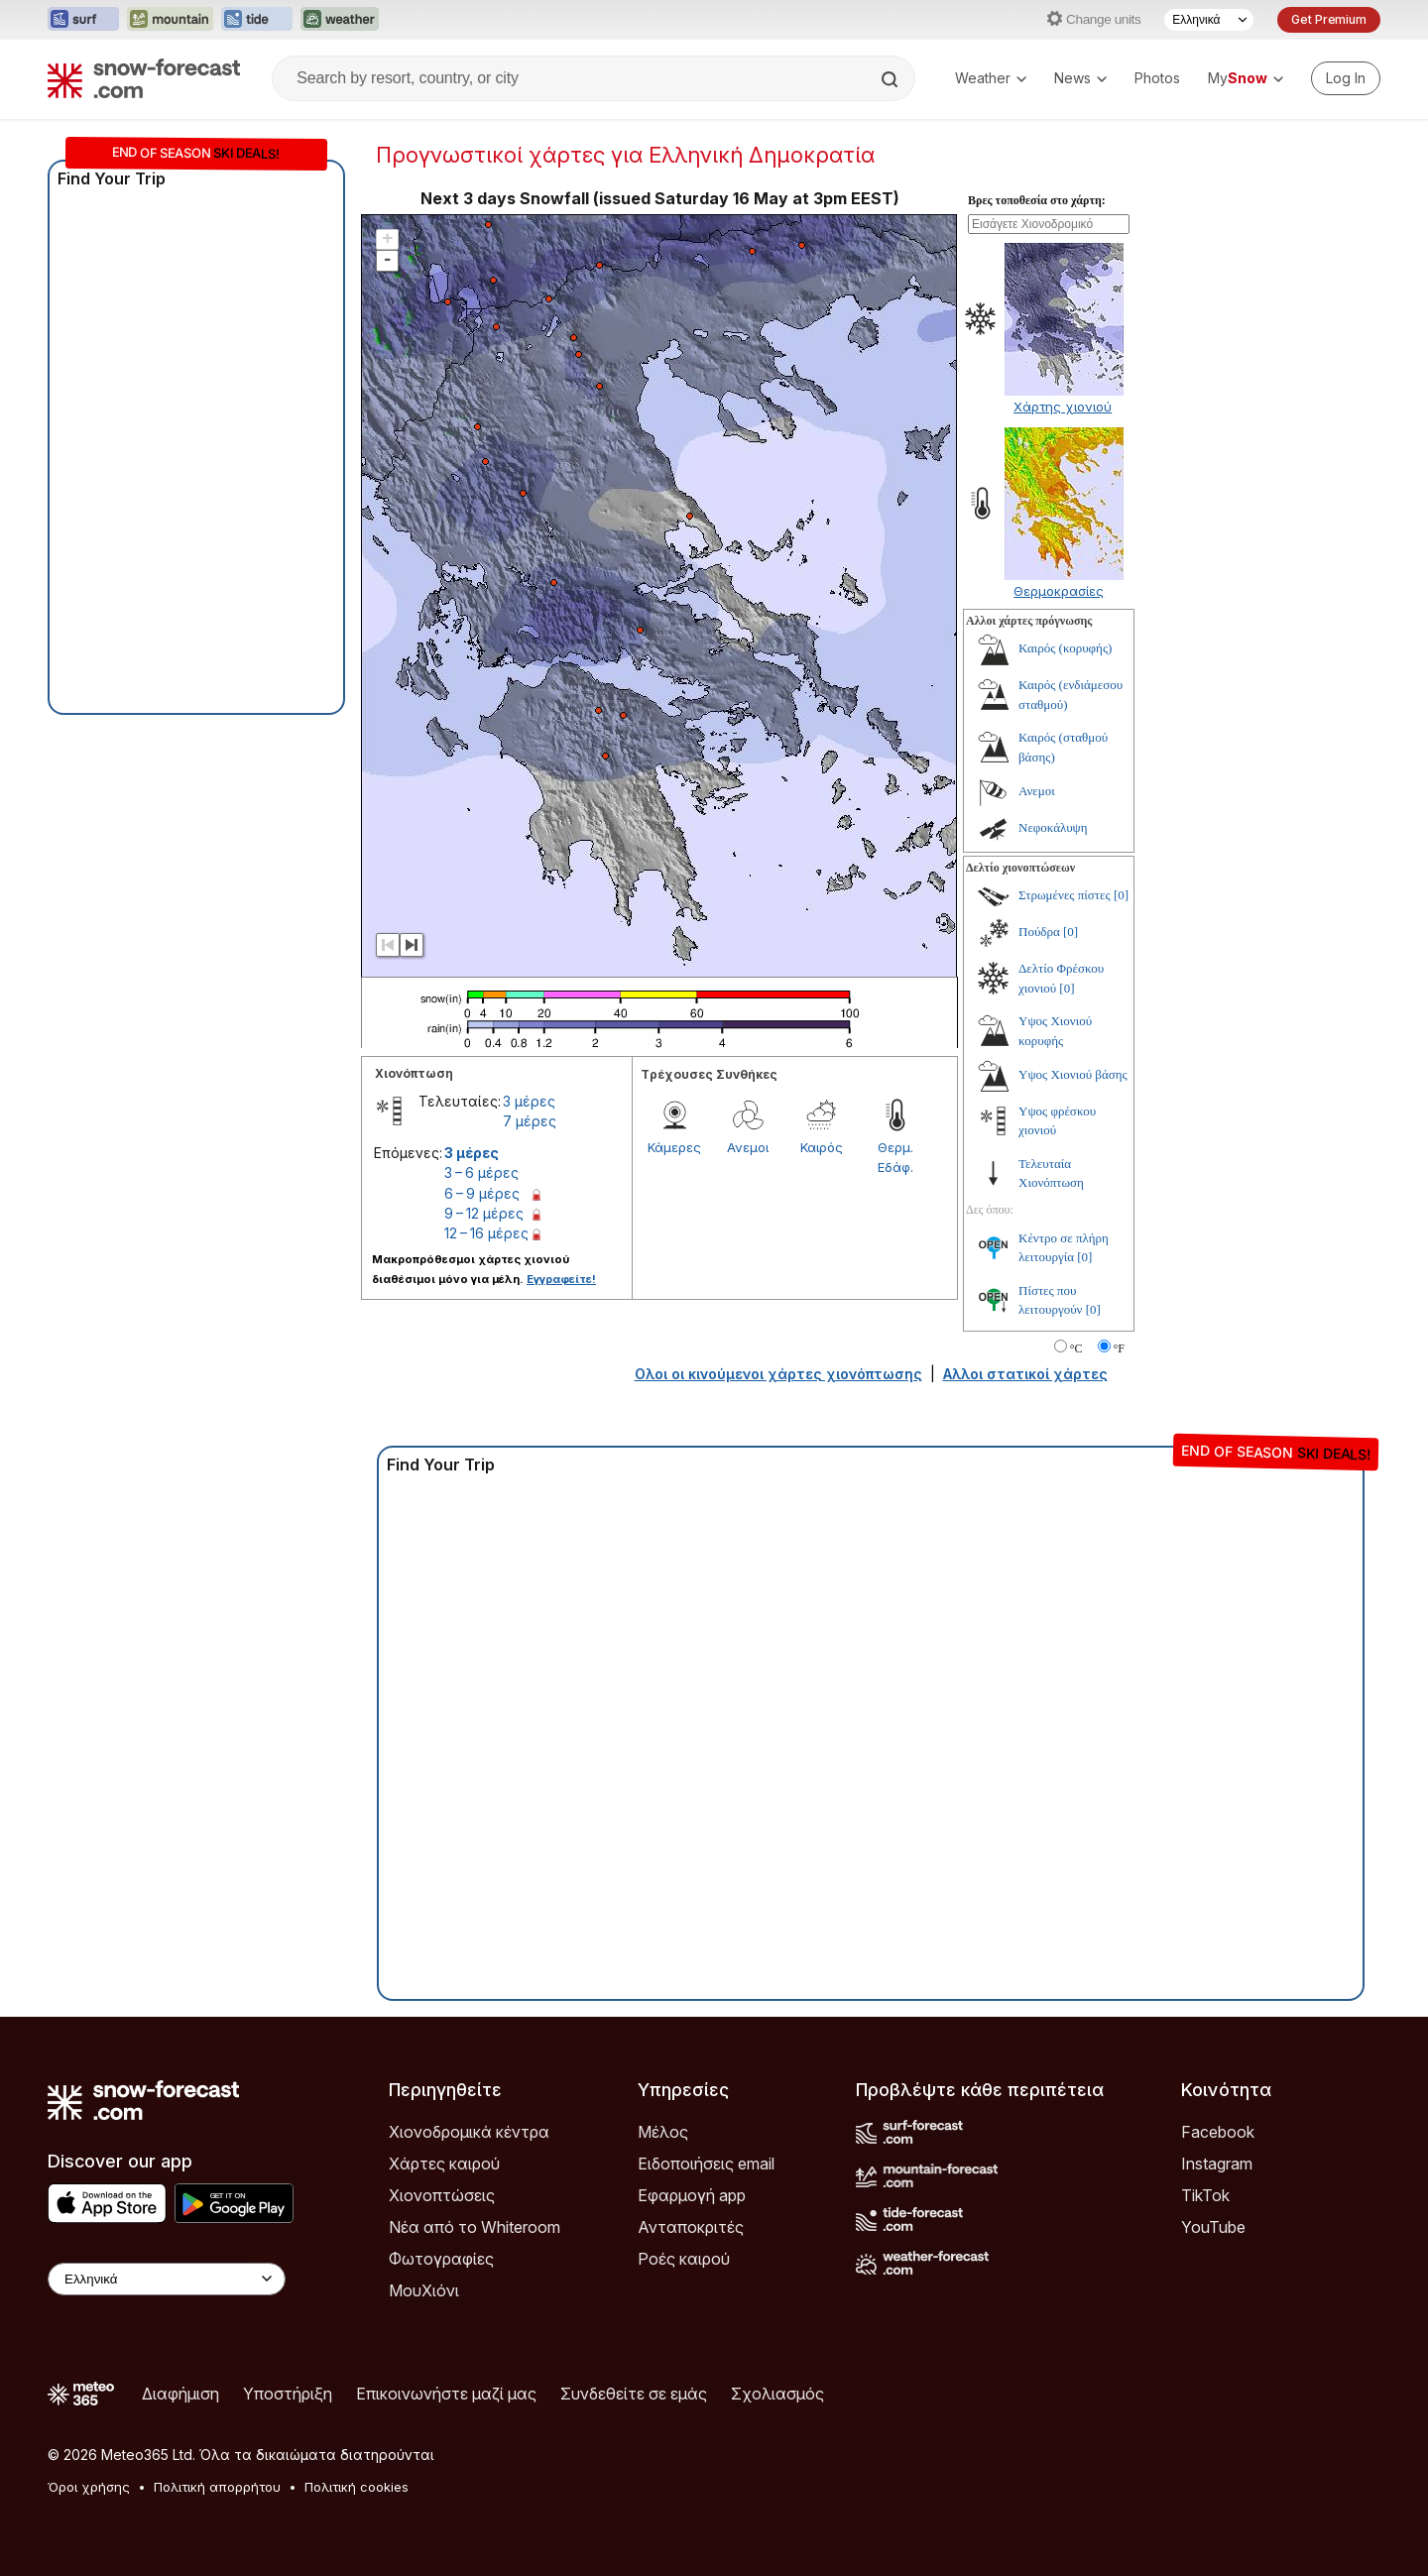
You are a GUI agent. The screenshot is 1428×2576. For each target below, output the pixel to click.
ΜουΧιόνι (424, 2290)
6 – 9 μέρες (482, 1193)
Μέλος (663, 2132)
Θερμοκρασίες (1058, 591)
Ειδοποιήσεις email (706, 2163)
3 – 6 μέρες (481, 1172)
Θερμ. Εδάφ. (895, 1157)
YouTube (1213, 2227)
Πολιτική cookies (356, 2487)
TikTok (1205, 2195)
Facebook (1217, 2132)
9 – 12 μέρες (484, 1213)
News (1080, 77)
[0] (1121, 894)
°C (1076, 1348)
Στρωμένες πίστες (1064, 894)
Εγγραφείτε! (561, 1279)
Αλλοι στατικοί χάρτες (1025, 1373)
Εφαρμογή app (692, 2195)
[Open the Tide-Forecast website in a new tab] (257, 20)
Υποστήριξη (287, 2393)
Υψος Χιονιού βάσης (1073, 1074)
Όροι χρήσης (89, 2487)
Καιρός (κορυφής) (1065, 648)
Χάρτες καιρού (444, 2163)
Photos (1157, 77)
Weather (990, 77)
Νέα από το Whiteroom (474, 2227)
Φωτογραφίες (441, 2259)
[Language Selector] (1208, 20)
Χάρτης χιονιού (1062, 406)
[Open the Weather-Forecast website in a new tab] (339, 20)
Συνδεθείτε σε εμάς (633, 2393)
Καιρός (821, 1147)
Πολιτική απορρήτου (217, 2487)
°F (1119, 1348)
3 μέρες (529, 1101)
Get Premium (1329, 19)
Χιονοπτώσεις (442, 2195)
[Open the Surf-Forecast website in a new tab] (83, 20)
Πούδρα (1039, 931)
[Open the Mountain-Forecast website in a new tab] (170, 20)
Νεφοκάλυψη (1053, 827)
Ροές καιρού (684, 2259)
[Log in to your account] (1345, 78)
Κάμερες (674, 1147)
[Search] (891, 79)
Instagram (1216, 2163)
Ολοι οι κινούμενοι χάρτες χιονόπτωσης (778, 1373)
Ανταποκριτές (691, 2227)
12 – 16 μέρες (486, 1233)
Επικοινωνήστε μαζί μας (446, 2393)
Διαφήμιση (180, 2393)
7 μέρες (529, 1120)
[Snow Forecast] (144, 78)
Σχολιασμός (777, 2393)
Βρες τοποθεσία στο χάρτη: (1037, 200)
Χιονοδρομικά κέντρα (469, 2132)
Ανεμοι (748, 1147)
